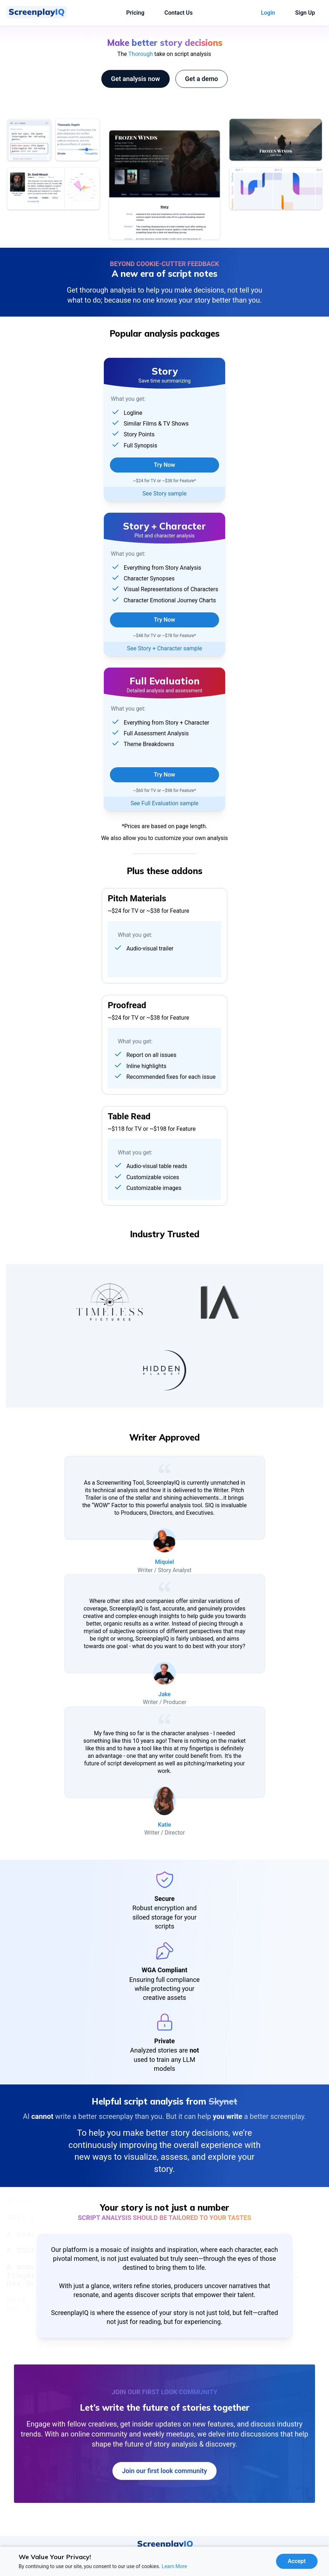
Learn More (174, 2566)
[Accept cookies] (297, 2561)
